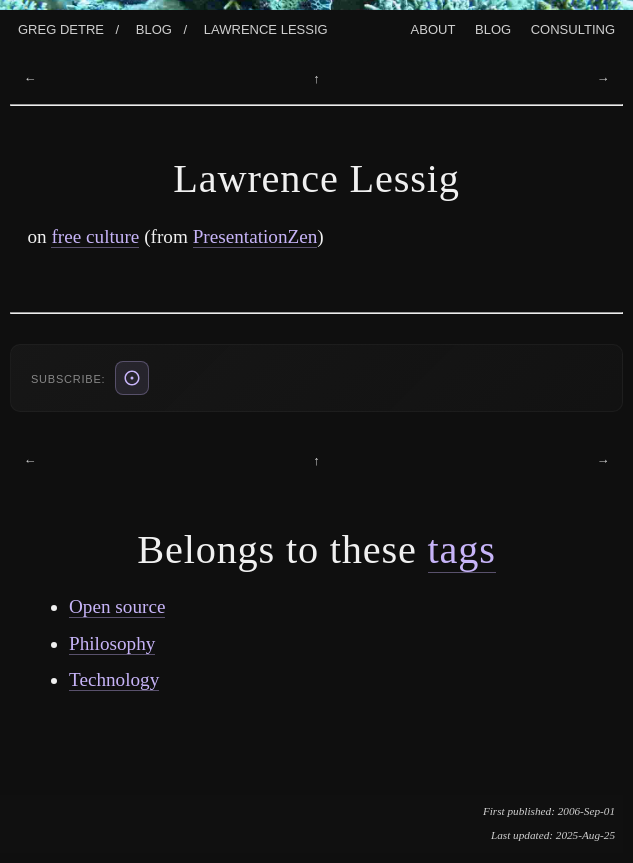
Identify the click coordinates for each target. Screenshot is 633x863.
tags (462, 549)
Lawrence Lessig (266, 27)
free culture (95, 236)
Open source (117, 606)
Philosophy (112, 643)
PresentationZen (255, 236)
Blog (154, 27)
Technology (114, 679)
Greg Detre (61, 27)
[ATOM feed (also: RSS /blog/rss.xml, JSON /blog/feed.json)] (132, 378)
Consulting (573, 27)
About (433, 27)
